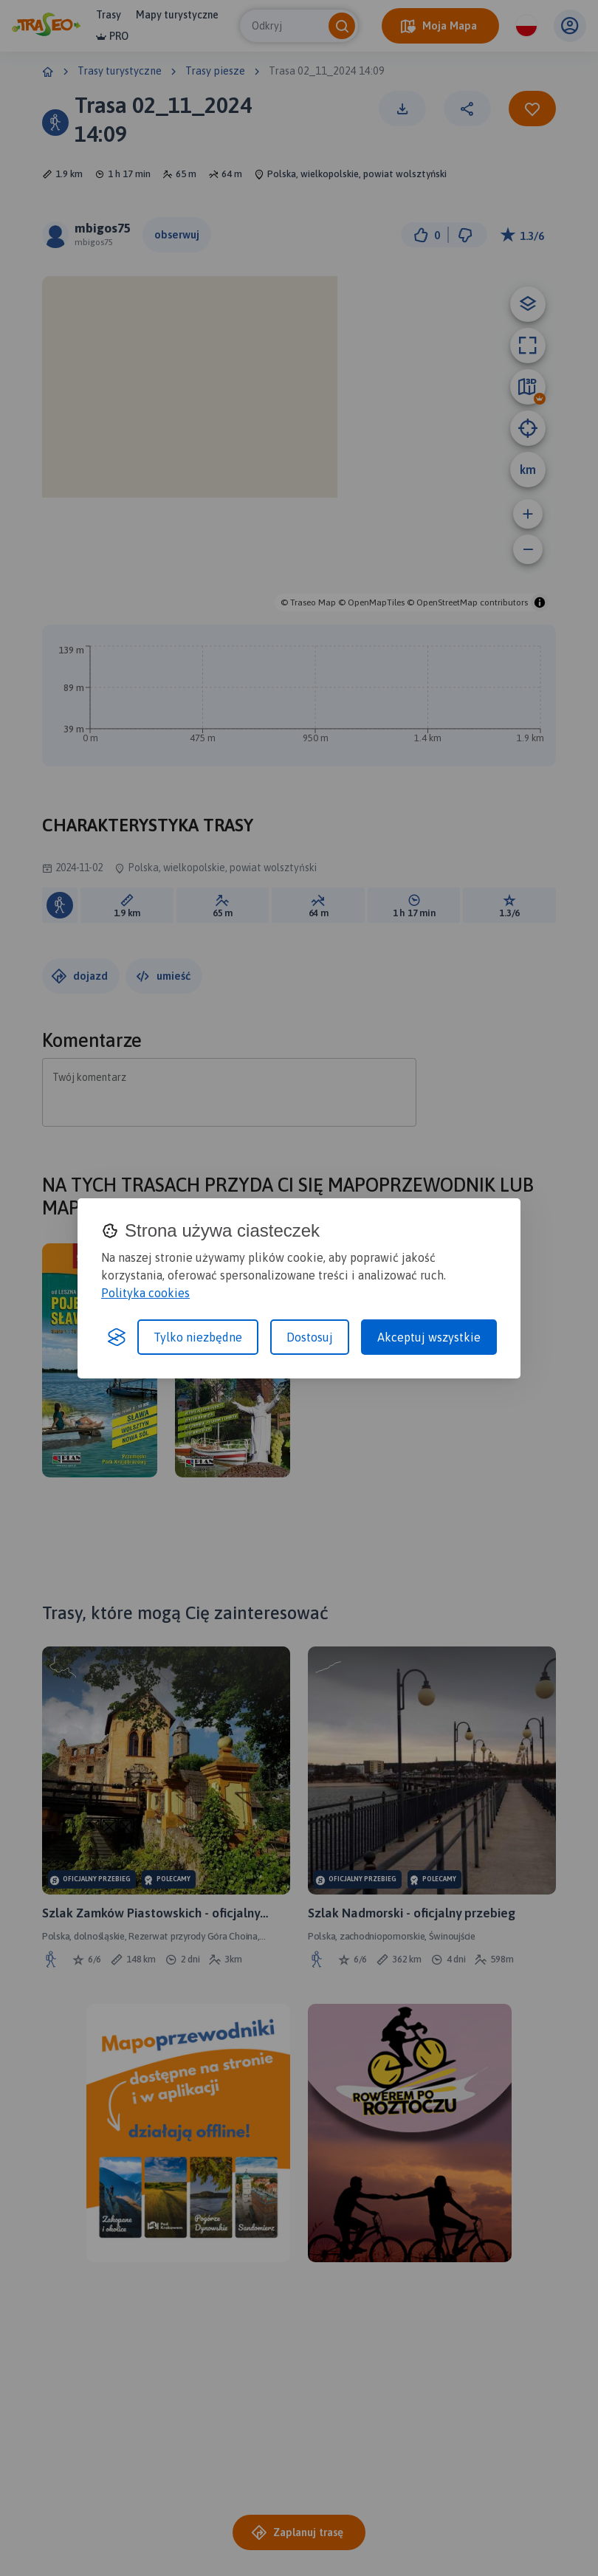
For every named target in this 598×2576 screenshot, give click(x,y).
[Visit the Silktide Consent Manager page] (117, 1337)
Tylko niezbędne (198, 1337)
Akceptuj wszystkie (429, 1337)
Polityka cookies (145, 1292)
